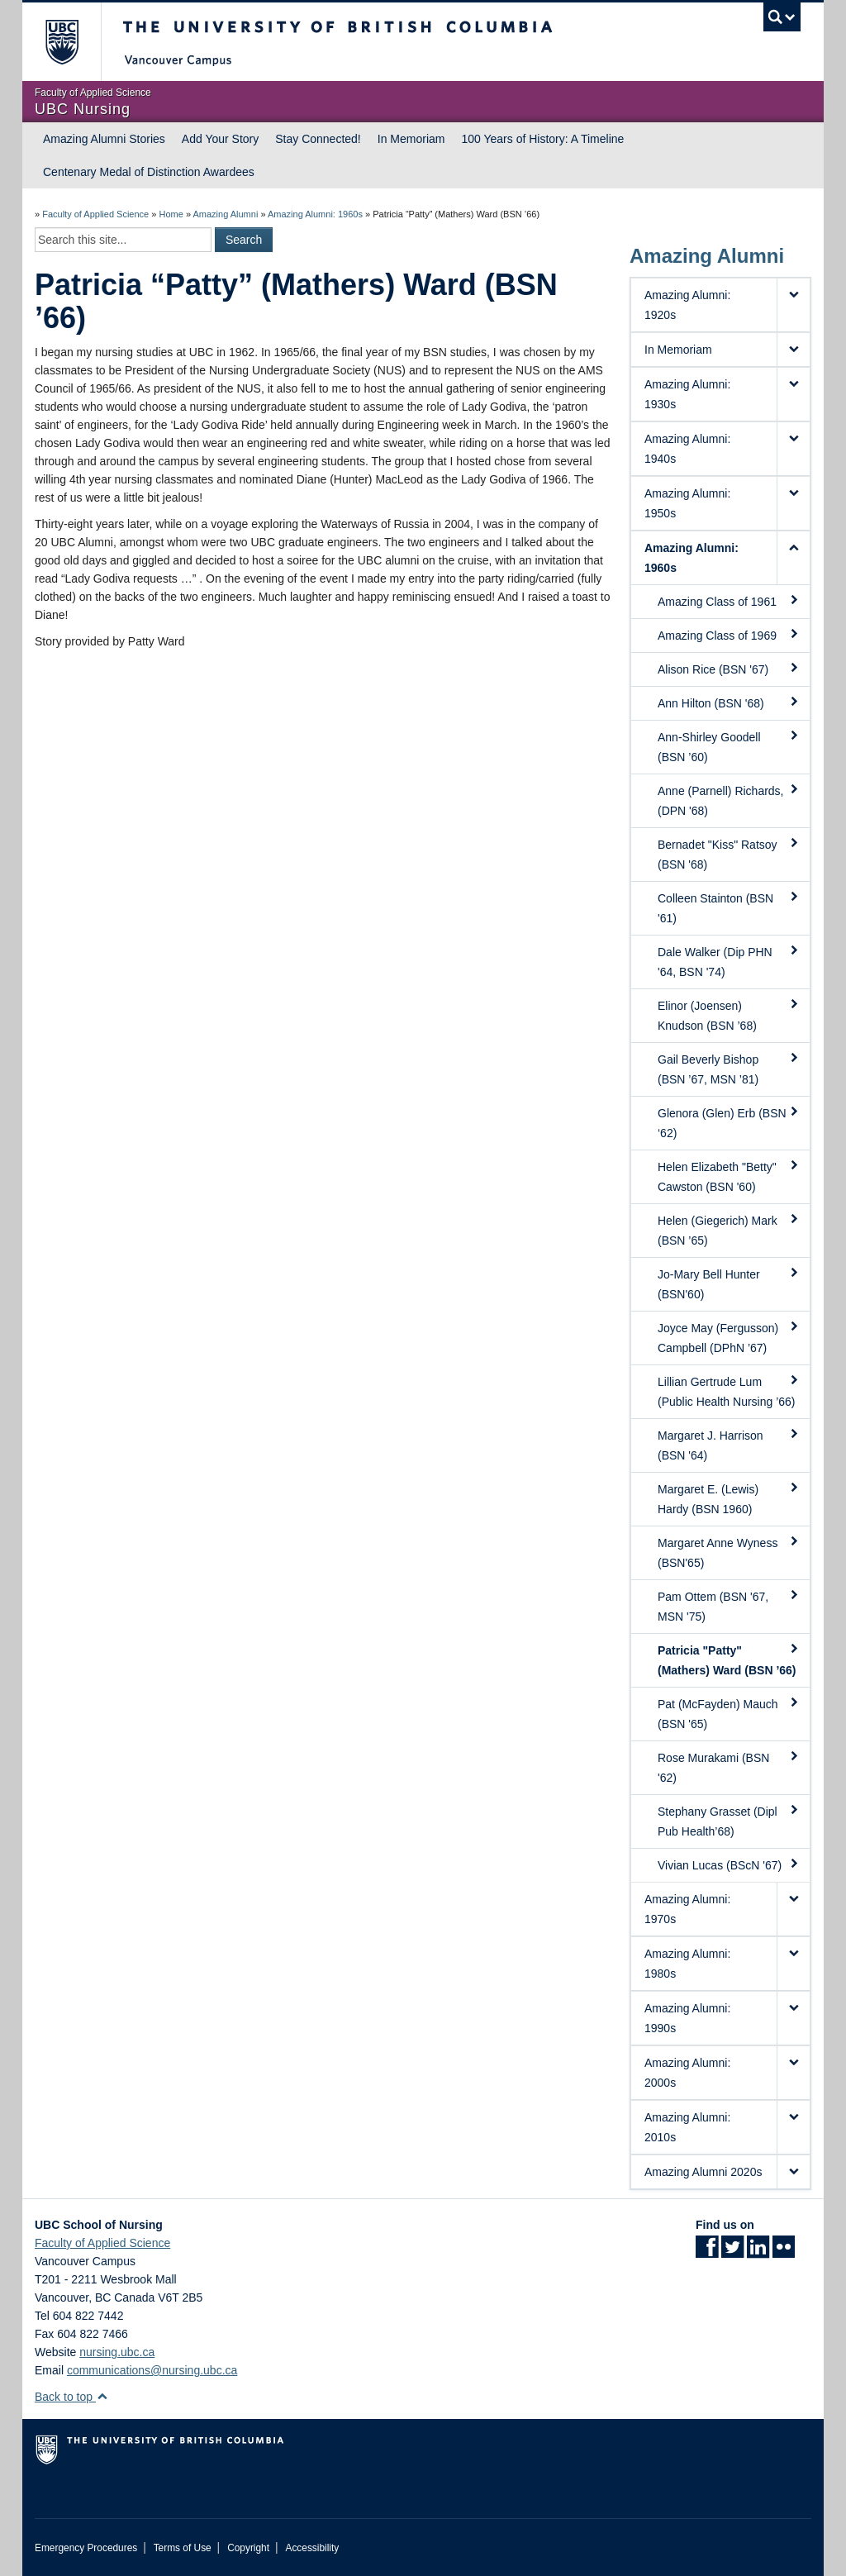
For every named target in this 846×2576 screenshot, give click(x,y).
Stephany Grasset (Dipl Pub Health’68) (729, 1820)
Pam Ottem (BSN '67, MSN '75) (729, 1605)
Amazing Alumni (225, 214)
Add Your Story (220, 138)
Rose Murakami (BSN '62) (729, 1767)
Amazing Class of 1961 (729, 600)
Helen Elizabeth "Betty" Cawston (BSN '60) (729, 1176)
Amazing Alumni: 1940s (687, 448)
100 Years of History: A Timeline (542, 138)
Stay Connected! (318, 138)
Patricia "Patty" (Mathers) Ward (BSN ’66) (729, 1659)
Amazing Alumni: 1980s (687, 1963)
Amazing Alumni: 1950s (687, 503)
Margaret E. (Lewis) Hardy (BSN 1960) (729, 1498)
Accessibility (312, 2548)
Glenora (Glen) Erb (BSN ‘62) (729, 1122)
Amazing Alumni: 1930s (687, 394)
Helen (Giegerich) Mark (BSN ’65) (729, 1229)
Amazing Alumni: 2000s (687, 2072)
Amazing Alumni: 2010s (687, 2127)
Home (171, 214)
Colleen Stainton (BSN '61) (729, 907)
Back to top (71, 2396)
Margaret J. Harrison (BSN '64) (729, 1444)
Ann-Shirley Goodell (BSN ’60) (729, 746)
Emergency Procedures (86, 2548)
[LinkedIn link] (758, 2252)
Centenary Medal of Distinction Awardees (148, 172)
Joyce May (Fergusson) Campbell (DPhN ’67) (729, 1337)
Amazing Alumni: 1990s (687, 2018)
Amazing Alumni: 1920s (687, 304)
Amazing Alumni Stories (104, 138)
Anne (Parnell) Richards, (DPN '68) (729, 800)
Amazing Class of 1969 (729, 634)
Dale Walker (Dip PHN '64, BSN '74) (729, 961)
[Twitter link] (732, 2252)
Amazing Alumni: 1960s (315, 214)
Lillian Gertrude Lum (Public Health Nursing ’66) (729, 1391)
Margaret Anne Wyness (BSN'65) (729, 1552)
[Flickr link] (783, 2252)
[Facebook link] (707, 2252)
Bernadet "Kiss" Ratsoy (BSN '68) (729, 853)
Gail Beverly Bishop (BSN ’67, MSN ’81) (729, 1068)
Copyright (248, 2548)
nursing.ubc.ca (116, 2352)
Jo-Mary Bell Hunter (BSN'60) (729, 1283)
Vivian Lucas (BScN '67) (729, 1864)
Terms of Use (183, 2548)
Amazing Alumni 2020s (703, 2171)
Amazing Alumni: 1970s (687, 1909)
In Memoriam (411, 138)
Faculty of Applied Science (95, 214)
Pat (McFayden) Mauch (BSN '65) (729, 1713)
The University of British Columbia (74, 41)
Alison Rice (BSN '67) (729, 668)
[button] (793, 305)
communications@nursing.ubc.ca (152, 2370)
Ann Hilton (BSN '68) (729, 702)
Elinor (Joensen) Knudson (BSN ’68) (729, 1015)
